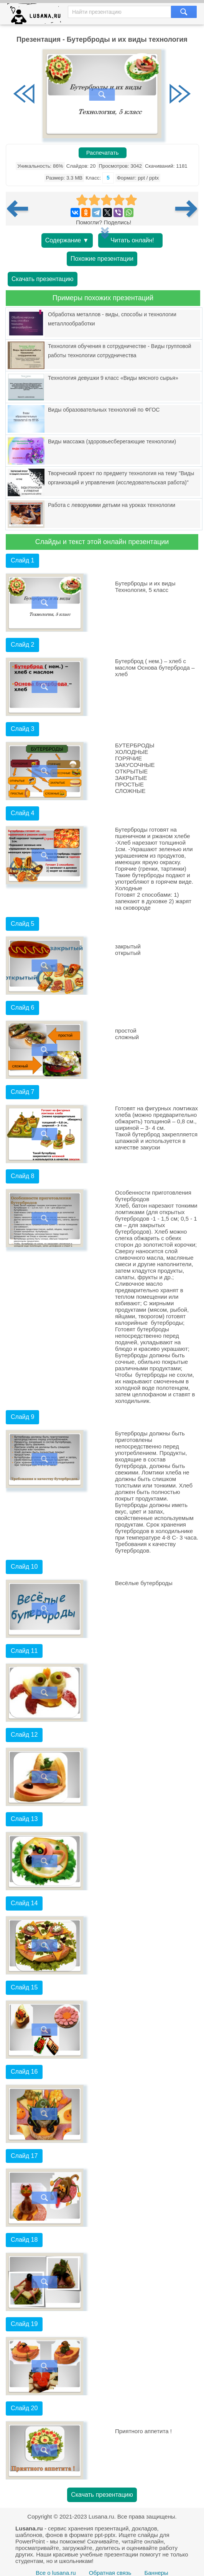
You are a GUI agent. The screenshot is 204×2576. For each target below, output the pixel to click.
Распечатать (102, 153)
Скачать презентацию (43, 279)
